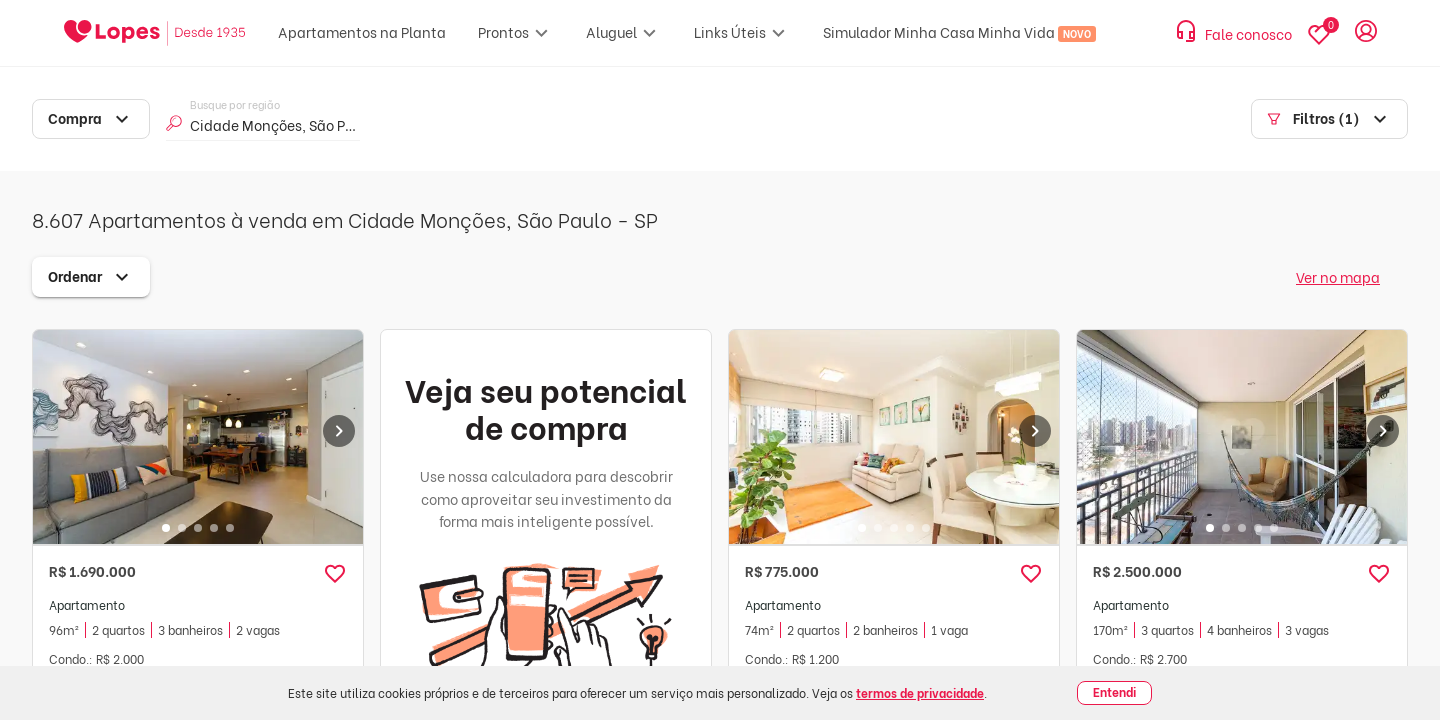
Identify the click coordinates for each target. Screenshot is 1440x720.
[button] (335, 574)
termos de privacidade (920, 692)
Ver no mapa (1338, 276)
